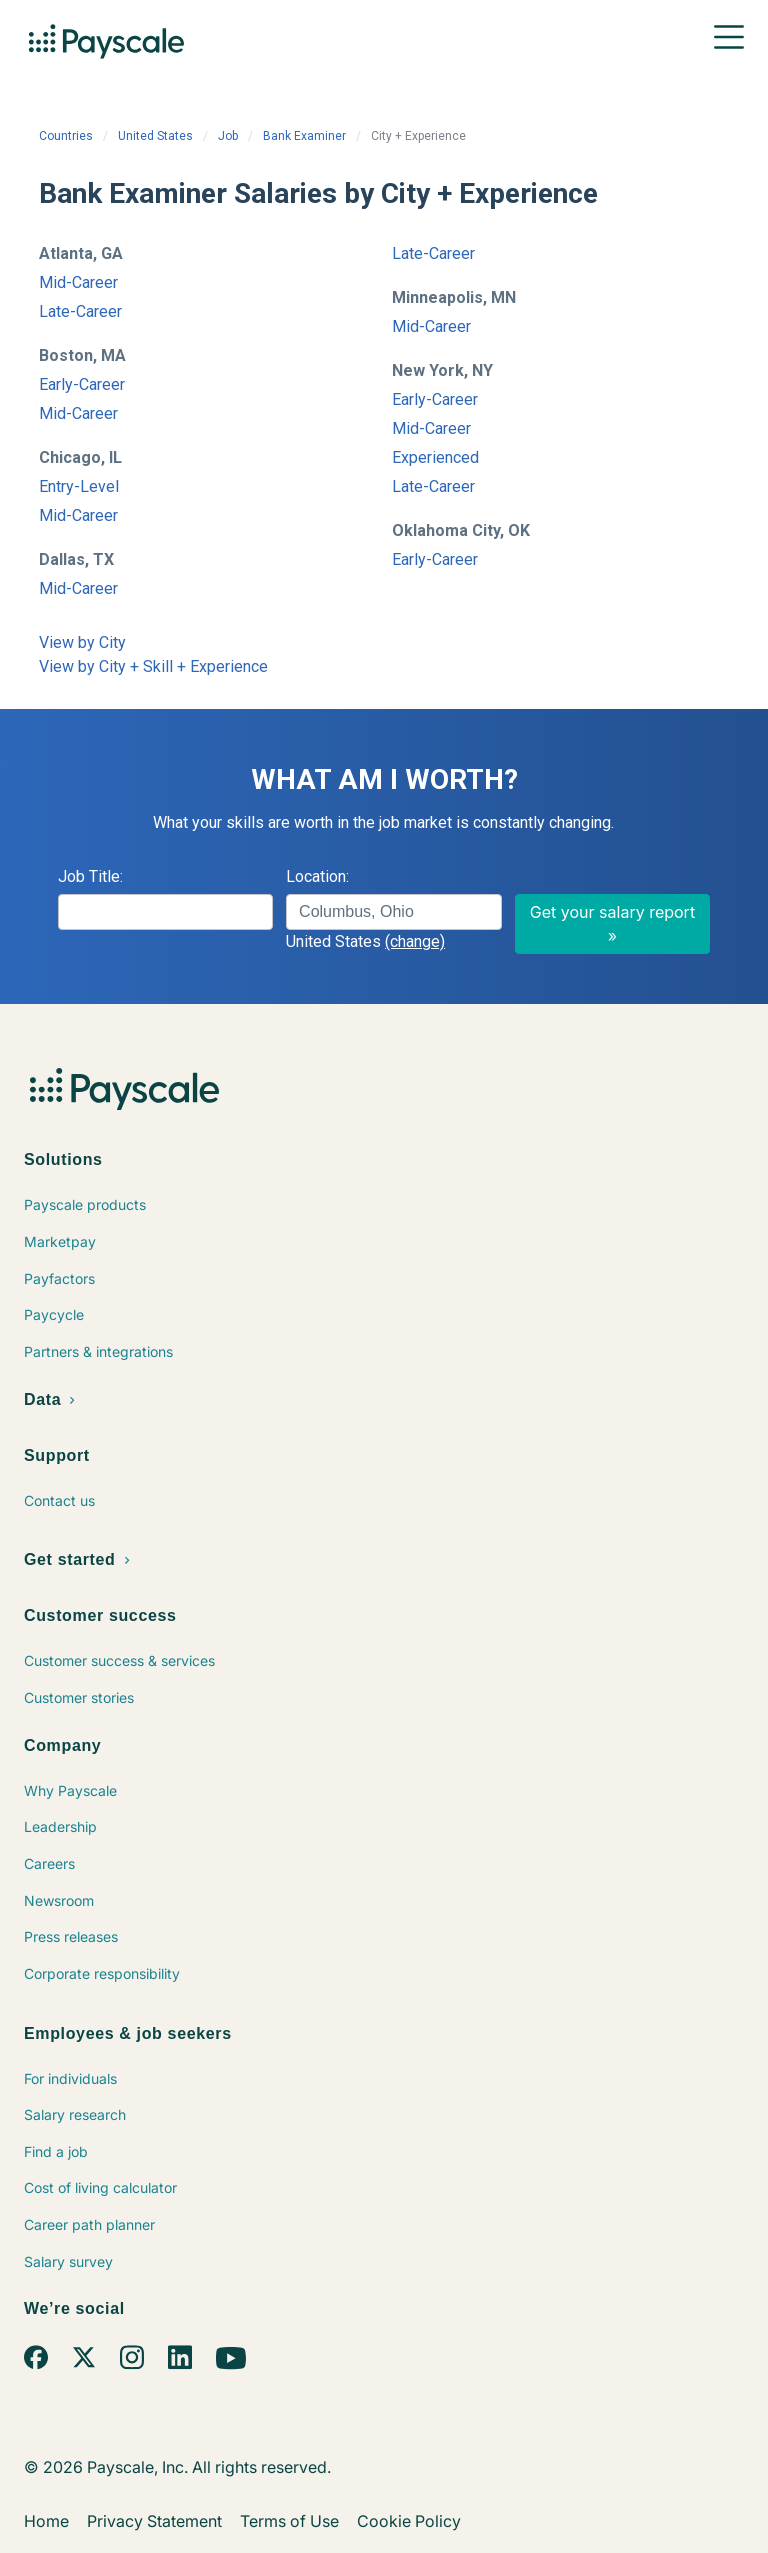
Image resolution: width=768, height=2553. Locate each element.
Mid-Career (78, 282)
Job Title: (90, 876)
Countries (66, 136)
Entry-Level (79, 486)
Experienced (435, 457)
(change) (415, 941)
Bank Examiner (304, 136)
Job (228, 136)
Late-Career (80, 311)
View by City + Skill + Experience (153, 666)
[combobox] (393, 912)
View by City (82, 642)
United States (155, 136)
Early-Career (82, 384)
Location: (317, 876)
